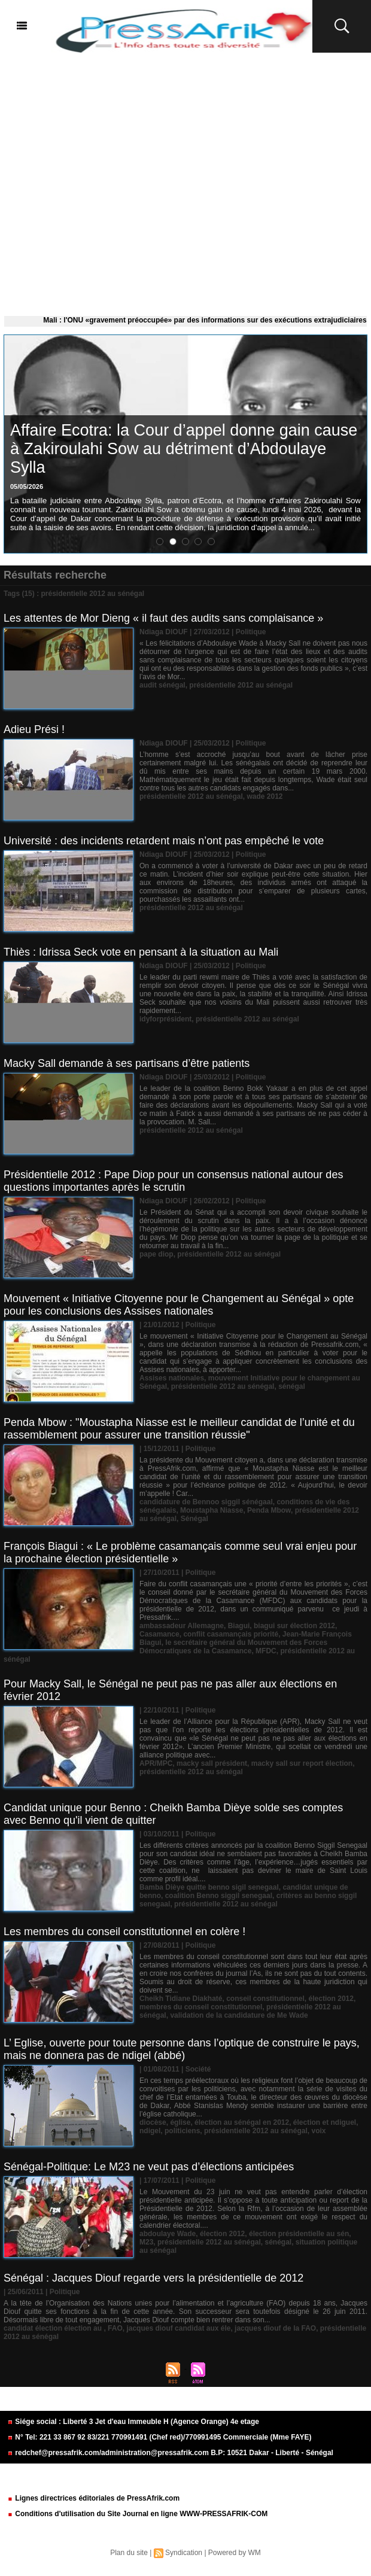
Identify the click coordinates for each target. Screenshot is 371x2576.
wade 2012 (264, 796)
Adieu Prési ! (34, 729)
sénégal (291, 1386)
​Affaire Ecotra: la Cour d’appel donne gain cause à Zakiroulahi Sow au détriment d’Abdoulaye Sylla (183, 448)
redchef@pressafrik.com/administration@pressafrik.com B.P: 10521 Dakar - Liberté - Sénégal (170, 2453)
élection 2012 (331, 1998)
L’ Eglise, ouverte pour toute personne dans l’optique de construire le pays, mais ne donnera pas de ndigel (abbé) (182, 2049)
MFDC (266, 1651)
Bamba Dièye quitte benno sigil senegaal (209, 1887)
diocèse (152, 2122)
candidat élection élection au (54, 2328)
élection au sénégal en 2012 (241, 2122)
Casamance (159, 1634)
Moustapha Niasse (211, 1510)
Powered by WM (234, 2552)
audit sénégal (162, 685)
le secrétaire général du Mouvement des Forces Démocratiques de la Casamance (233, 1646)
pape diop (156, 1254)
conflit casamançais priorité (230, 1634)
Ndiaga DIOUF (163, 632)
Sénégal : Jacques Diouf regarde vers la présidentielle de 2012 (153, 2278)
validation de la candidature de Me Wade (239, 2015)
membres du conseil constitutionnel (200, 2007)
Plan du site (129, 2552)
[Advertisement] (185, 181)
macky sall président (212, 1763)
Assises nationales (171, 1378)
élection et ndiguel (324, 2122)
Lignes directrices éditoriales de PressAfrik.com (93, 2498)
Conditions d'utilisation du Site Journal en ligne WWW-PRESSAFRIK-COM (137, 2514)
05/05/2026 (26, 486)
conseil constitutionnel (265, 1998)
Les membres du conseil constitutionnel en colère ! (124, 1932)
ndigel (149, 2131)
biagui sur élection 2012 (294, 1626)
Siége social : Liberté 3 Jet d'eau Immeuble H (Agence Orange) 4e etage (133, 2421)
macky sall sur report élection (301, 1763)
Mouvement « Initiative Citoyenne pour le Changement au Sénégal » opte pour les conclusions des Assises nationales (179, 1304)
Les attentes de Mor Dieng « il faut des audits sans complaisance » (163, 618)
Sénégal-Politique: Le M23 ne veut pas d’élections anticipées (149, 2167)
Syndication (183, 2552)
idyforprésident (165, 1019)
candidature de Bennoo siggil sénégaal (206, 1502)
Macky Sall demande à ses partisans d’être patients (127, 1063)
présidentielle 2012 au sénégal (241, 685)
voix (318, 2131)
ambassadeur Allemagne (181, 1626)
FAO (115, 2328)
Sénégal (194, 1518)
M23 (146, 2242)
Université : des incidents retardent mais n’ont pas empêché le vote (164, 841)
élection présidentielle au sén (299, 2234)
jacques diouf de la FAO (275, 2328)
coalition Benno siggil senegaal (218, 1895)
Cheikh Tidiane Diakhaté (181, 1998)
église (180, 2122)
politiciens (182, 2131)
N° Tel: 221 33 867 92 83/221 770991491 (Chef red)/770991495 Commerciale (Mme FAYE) (159, 2437)
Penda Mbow (269, 1510)
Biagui (239, 1626)
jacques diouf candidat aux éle (178, 2328)
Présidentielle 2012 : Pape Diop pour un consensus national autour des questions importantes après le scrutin (173, 1181)
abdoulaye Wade (167, 2234)
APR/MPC (155, 1763)
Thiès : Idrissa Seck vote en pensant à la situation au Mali (141, 952)
